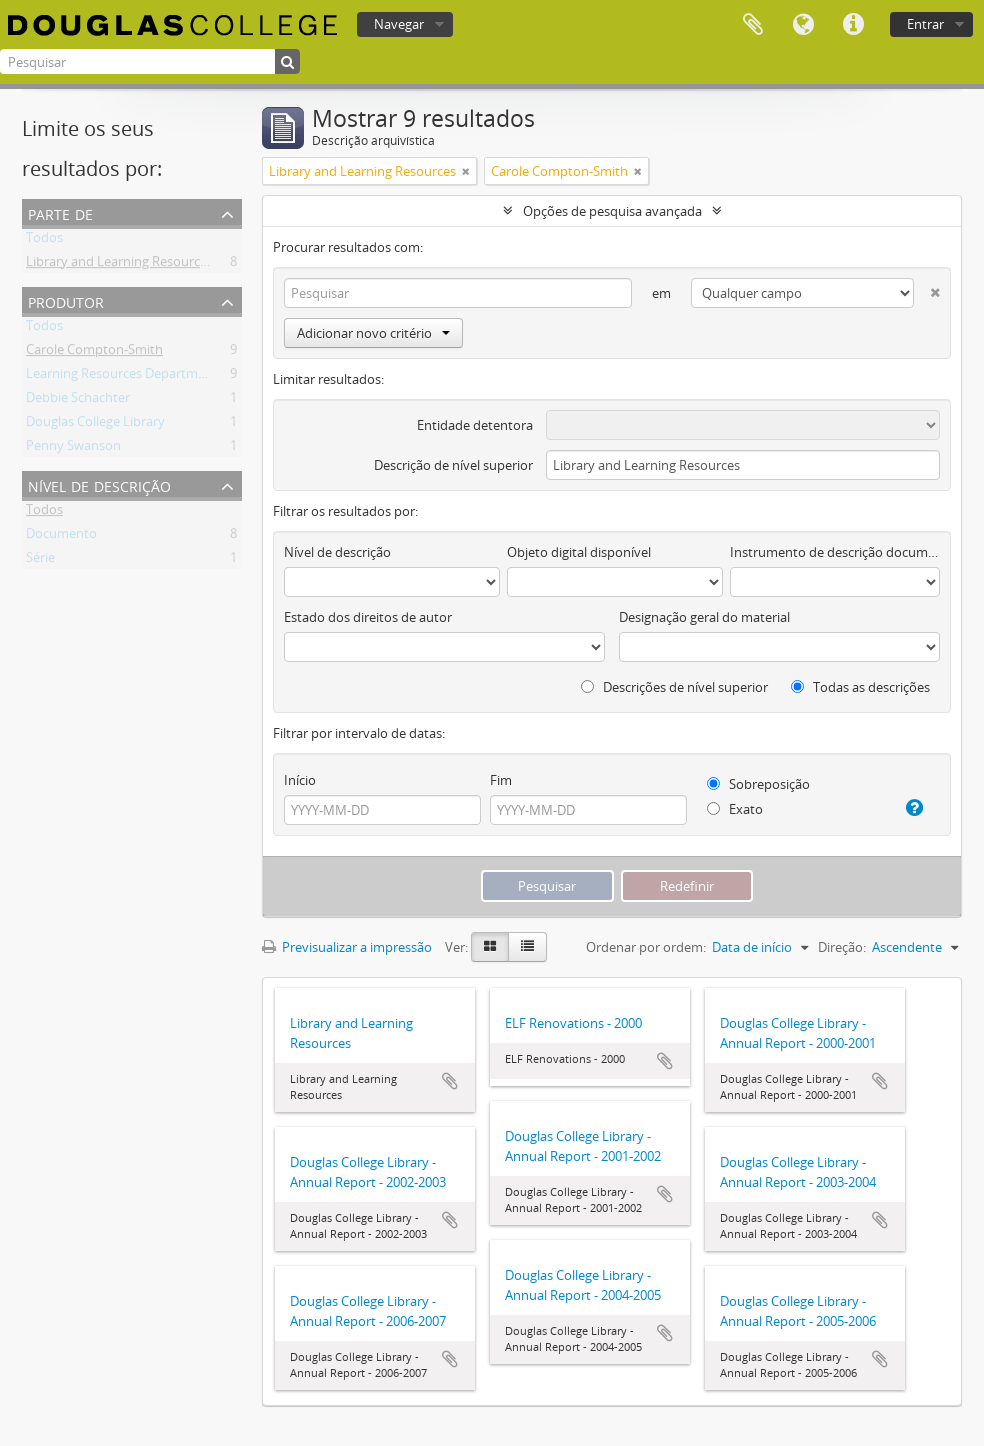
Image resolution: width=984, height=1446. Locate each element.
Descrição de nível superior (453, 465)
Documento (61, 537)
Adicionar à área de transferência (450, 1081)
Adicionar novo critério (373, 333)
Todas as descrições (860, 687)
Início (300, 780)
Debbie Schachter (78, 401)
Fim (501, 780)
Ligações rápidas (853, 25)
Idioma (803, 25)
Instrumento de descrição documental (835, 552)
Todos (44, 241)
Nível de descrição (99, 484)
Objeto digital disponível (579, 552)
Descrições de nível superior (674, 687)
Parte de (60, 212)
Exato (735, 809)
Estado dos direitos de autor (368, 617)
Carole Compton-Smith (94, 353)
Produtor (66, 300)
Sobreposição (758, 784)
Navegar (399, 24)
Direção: (842, 947)
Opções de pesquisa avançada (612, 211)
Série (40, 561)
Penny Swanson (73, 449)
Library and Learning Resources (119, 265)
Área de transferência (753, 25)
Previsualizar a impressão (347, 947)
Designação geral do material (704, 617)
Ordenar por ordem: (646, 947)
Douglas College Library (95, 425)
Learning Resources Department (122, 377)
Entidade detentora (475, 425)
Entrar (925, 24)
